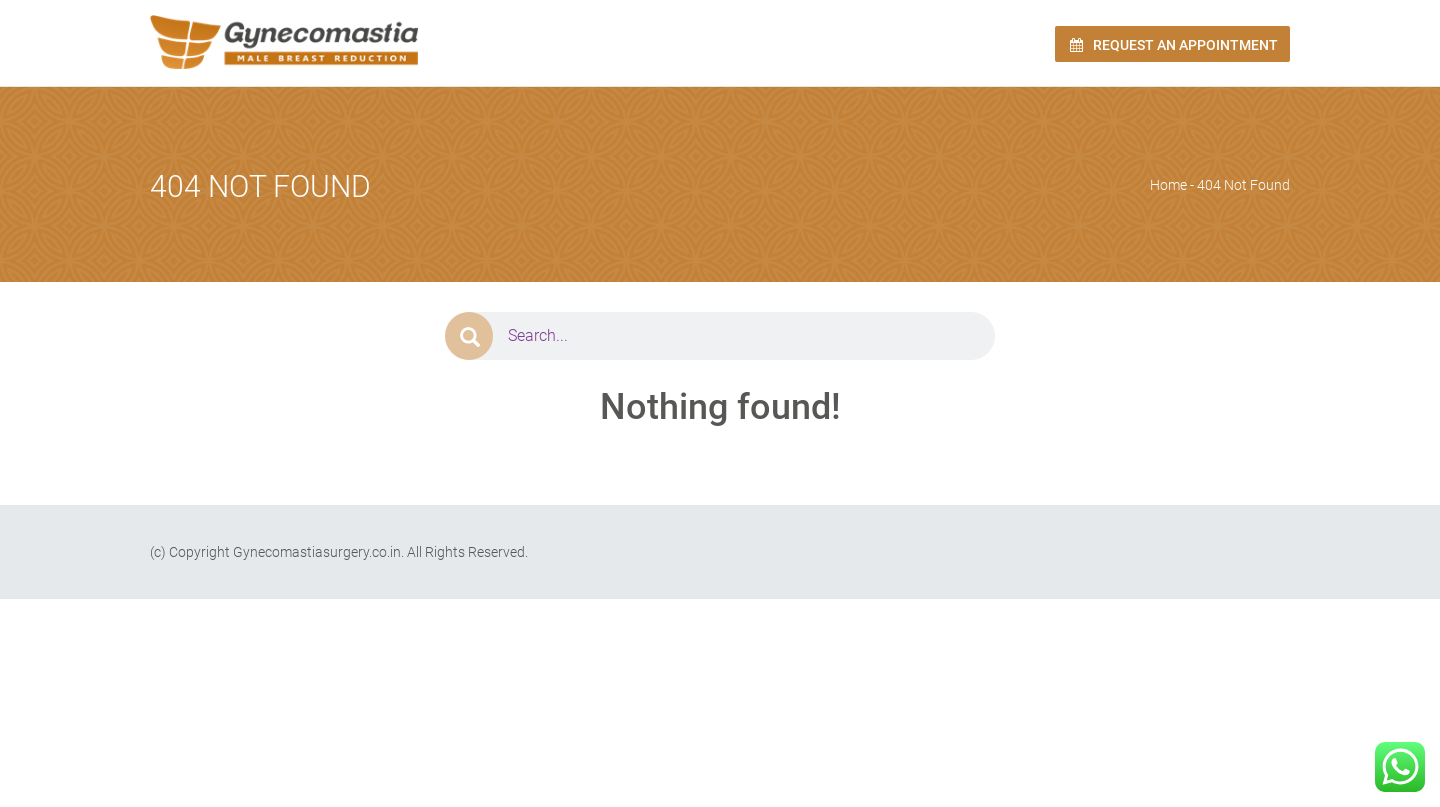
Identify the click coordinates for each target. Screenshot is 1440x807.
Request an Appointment (1172, 45)
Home (1168, 185)
